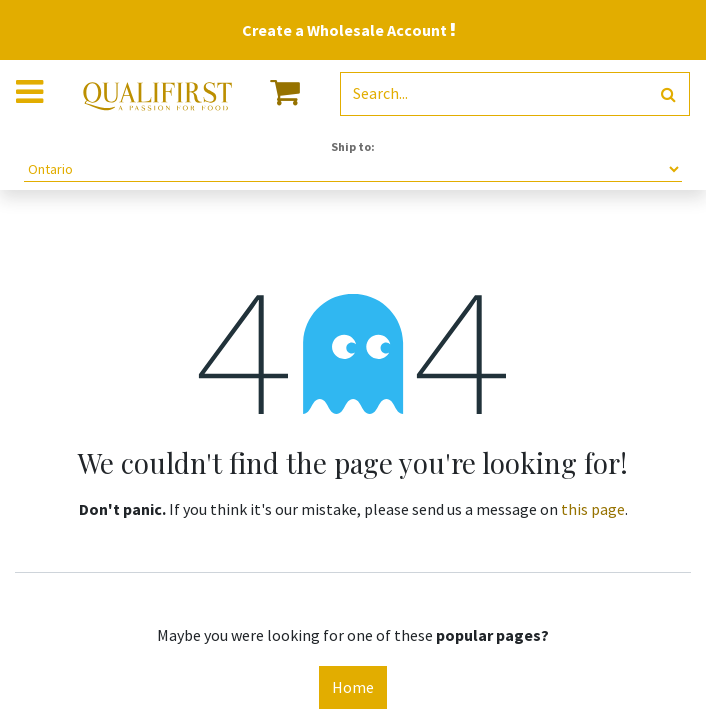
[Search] (668, 94)
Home (353, 687)
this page (593, 509)
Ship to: (353, 146)
